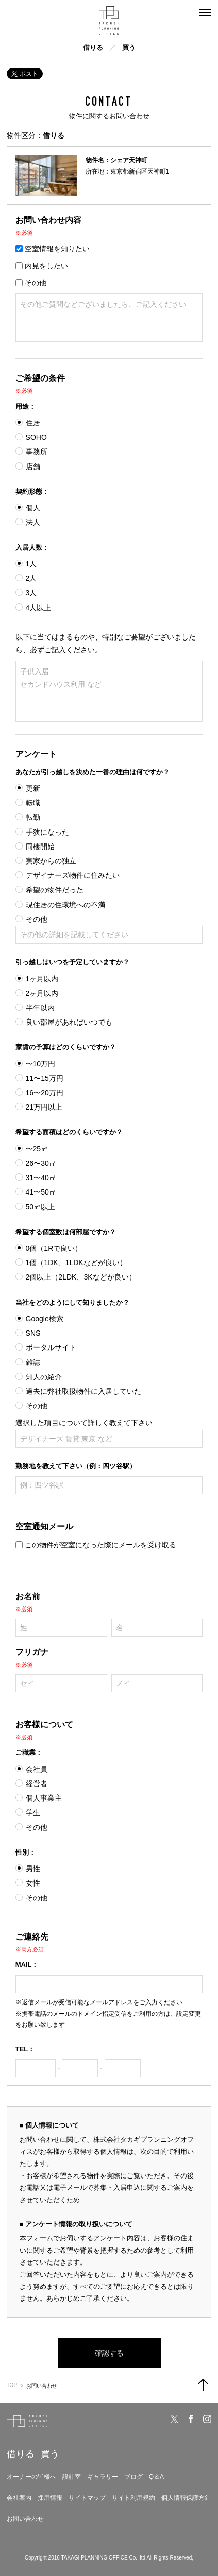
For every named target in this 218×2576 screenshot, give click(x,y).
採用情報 (50, 2497)
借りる (93, 47)
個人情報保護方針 (186, 2497)
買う (129, 47)
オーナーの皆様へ (31, 2476)
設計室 (71, 2476)
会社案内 (19, 2497)
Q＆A (156, 2476)
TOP (12, 2385)
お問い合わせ (25, 2518)
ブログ (133, 2476)
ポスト (24, 73)
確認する (109, 2353)
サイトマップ (87, 2497)
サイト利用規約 (133, 2497)
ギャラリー (102, 2476)
